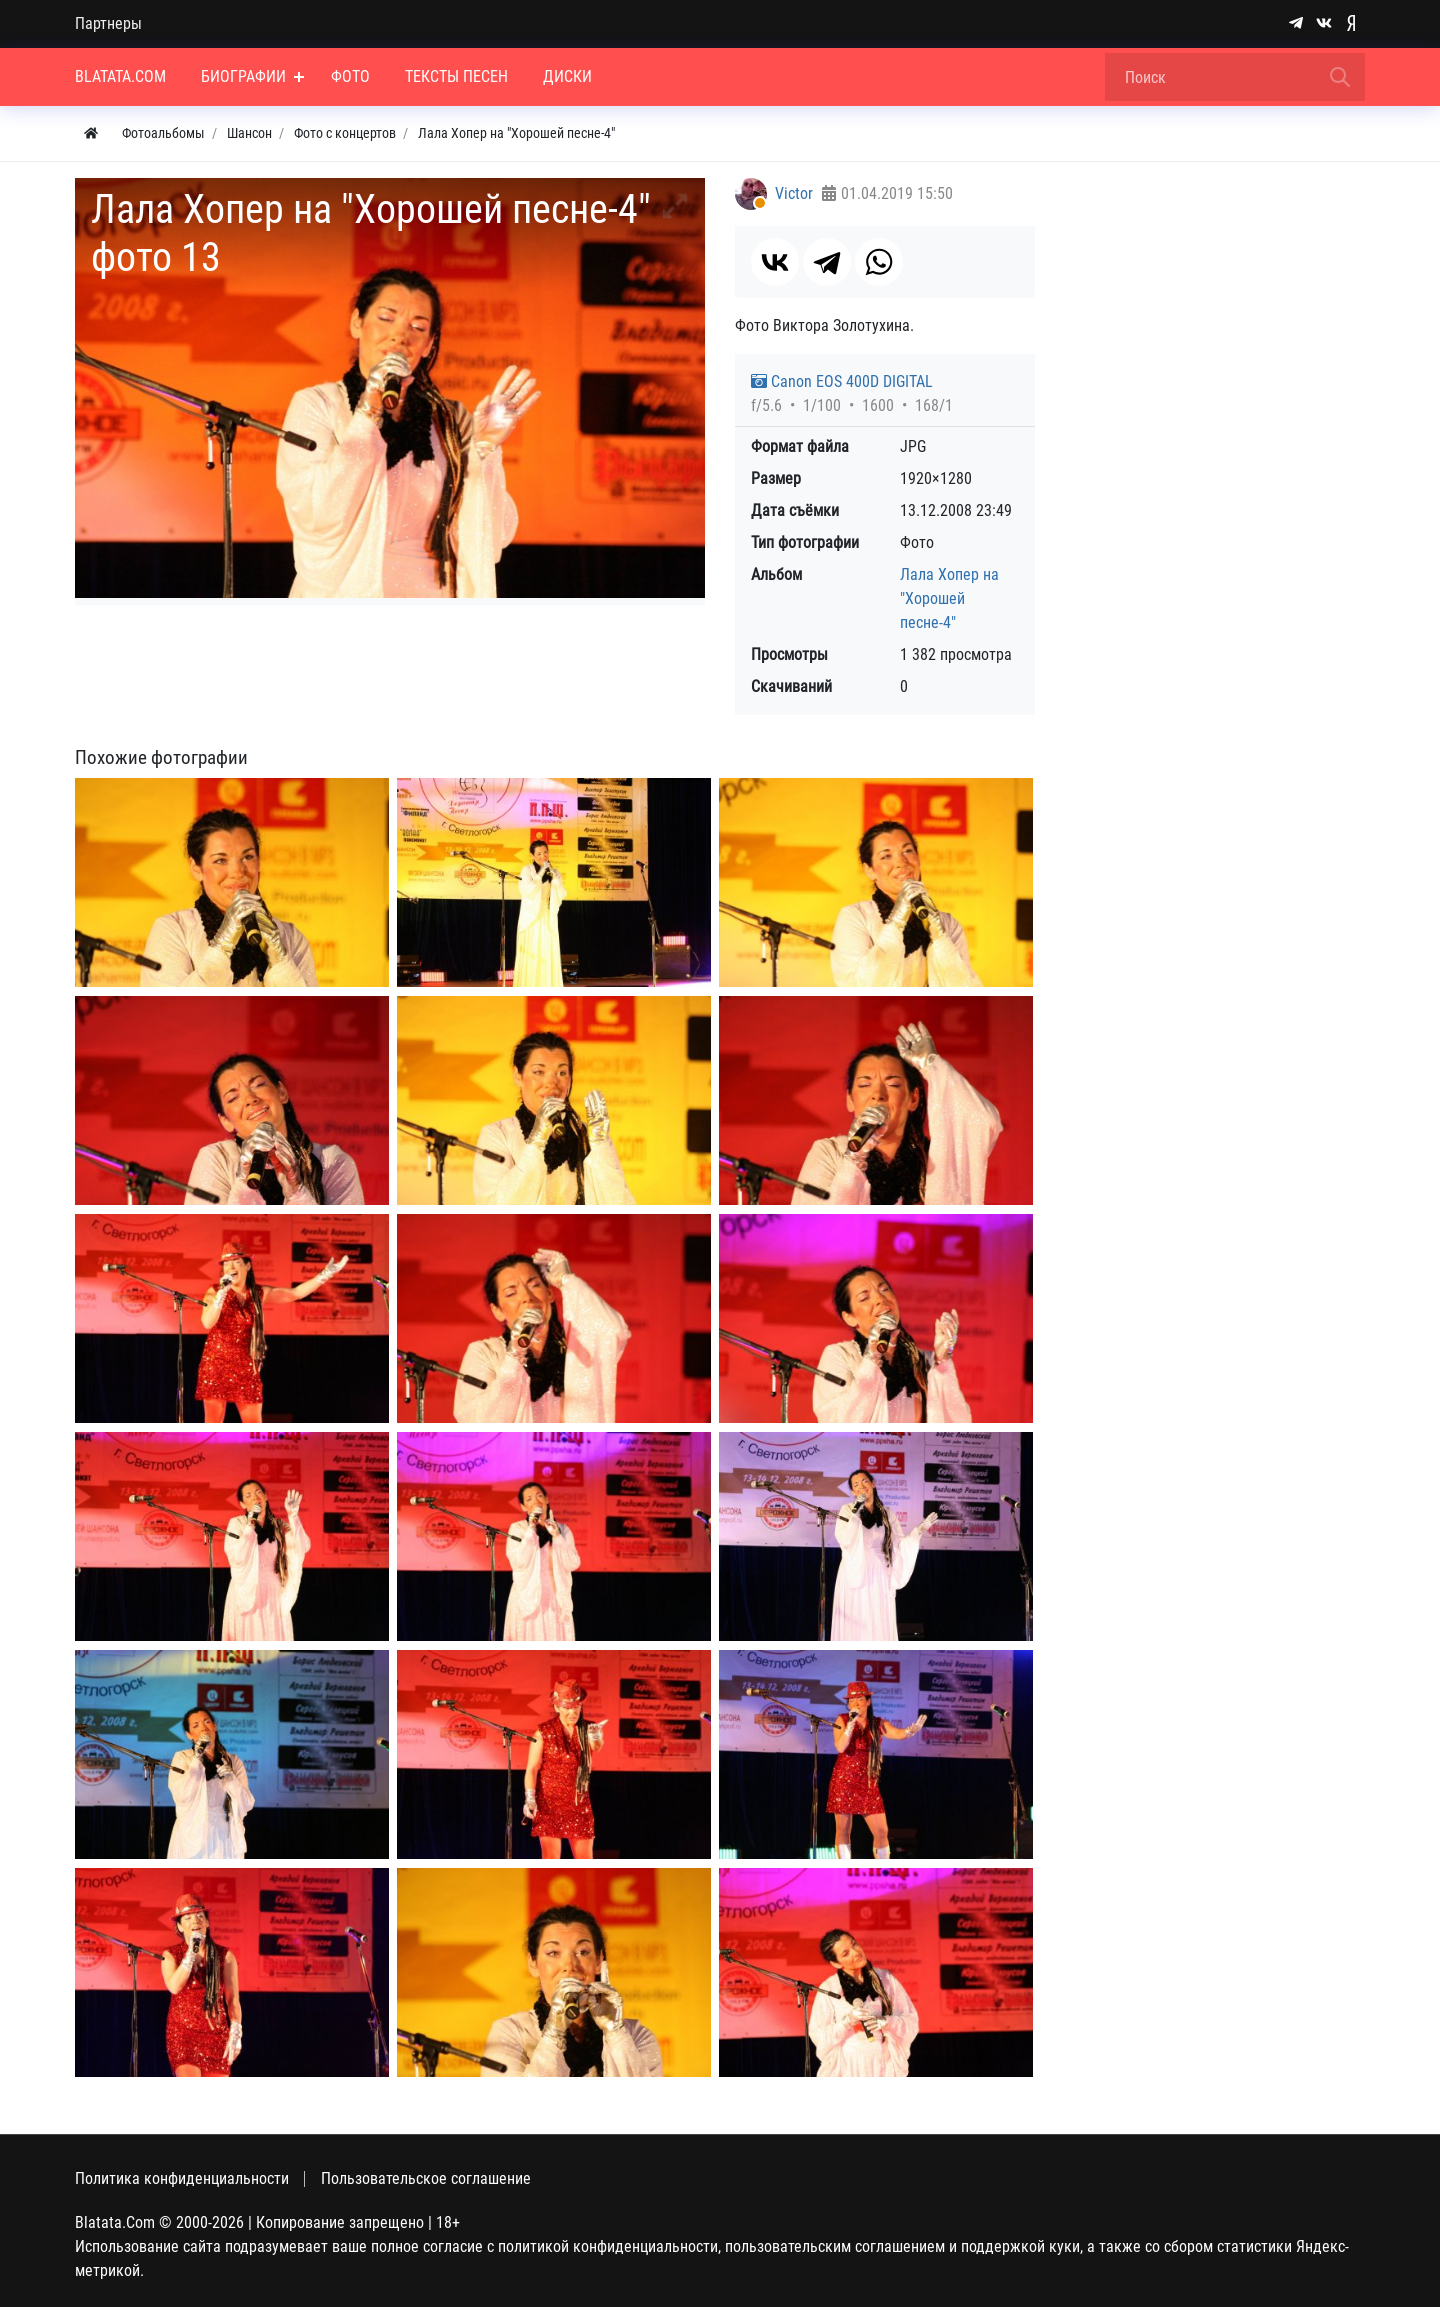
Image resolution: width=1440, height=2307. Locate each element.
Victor (794, 193)
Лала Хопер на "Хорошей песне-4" (949, 598)
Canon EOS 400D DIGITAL (842, 381)
